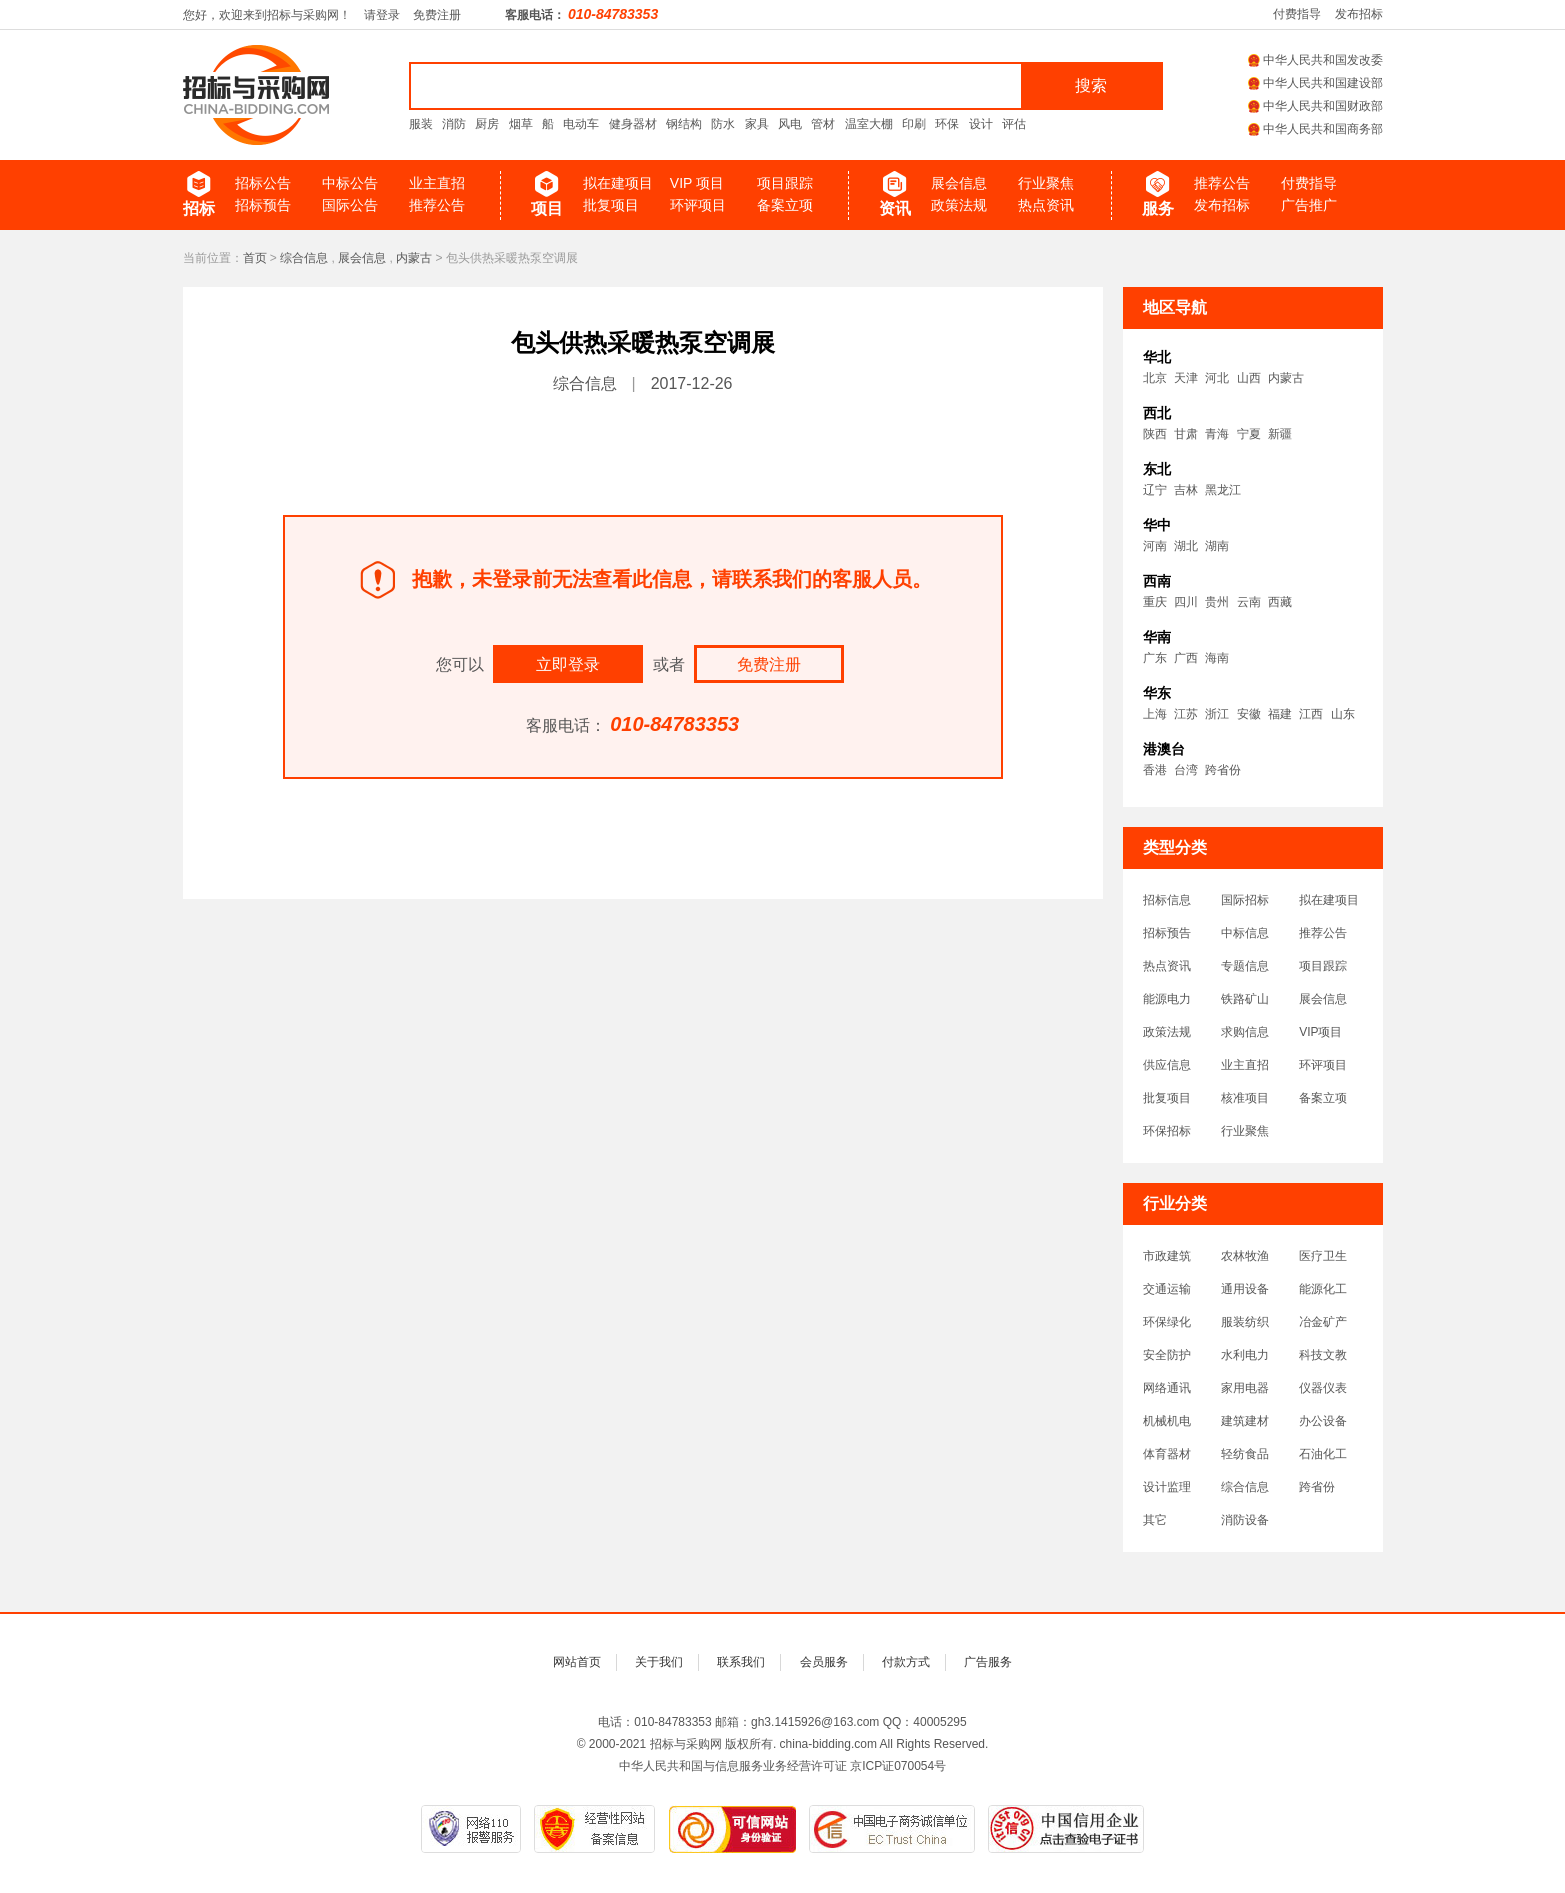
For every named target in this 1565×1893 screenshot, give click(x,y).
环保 (947, 124)
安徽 (1249, 714)
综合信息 (304, 258)
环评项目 (698, 205)
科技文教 (1323, 1355)
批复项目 (611, 205)
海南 (1217, 658)
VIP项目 (1320, 1032)
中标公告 (350, 183)
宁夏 (1249, 434)
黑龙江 (1223, 490)
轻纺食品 (1245, 1454)
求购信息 (1245, 1032)
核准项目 (1245, 1098)
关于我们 (659, 1662)
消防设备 (1245, 1520)
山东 (1343, 714)
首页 (255, 258)
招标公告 (263, 183)
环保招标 (1167, 1131)
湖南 (1217, 546)
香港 (1155, 770)
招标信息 (1167, 900)
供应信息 (1167, 1065)
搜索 (1091, 85)
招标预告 (263, 205)
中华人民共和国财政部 (1315, 106)
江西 (1311, 714)
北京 (1155, 378)
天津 (1186, 378)
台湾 (1186, 770)
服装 (421, 124)
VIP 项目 (697, 183)
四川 (1186, 602)
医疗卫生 (1323, 1256)
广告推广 (1309, 205)
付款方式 (906, 1662)
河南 (1155, 546)
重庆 (1155, 602)
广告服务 (988, 1662)
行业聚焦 (1046, 183)
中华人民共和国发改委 (1315, 60)
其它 (1155, 1520)
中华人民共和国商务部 (1315, 129)
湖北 (1186, 546)
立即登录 (568, 664)
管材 (823, 124)
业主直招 (437, 183)
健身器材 (633, 124)
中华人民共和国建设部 (1315, 83)
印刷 (914, 124)
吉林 (1186, 490)
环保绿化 (1167, 1322)
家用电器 (1245, 1388)
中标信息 (1245, 933)
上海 (1155, 714)
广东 (1155, 658)
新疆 (1280, 434)
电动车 (581, 124)
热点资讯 (1046, 205)
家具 (757, 124)
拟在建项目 (618, 183)
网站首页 (577, 1662)
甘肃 (1186, 434)
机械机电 (1167, 1421)
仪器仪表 (1323, 1388)
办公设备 (1323, 1421)
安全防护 (1167, 1355)
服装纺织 (1245, 1322)
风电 (790, 124)
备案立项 (785, 205)
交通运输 (1167, 1289)
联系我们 (741, 1662)
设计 (981, 124)
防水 (723, 124)
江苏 (1186, 714)
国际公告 (350, 205)
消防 (454, 124)
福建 (1280, 714)
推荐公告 (437, 205)
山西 (1249, 378)
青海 (1217, 434)
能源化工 (1323, 1289)
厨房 (487, 124)
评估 (1014, 124)
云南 (1249, 602)
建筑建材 (1245, 1421)
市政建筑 (1167, 1256)
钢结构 (684, 124)
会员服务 (824, 1662)
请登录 (382, 15)
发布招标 (1359, 14)
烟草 (521, 124)
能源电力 (1167, 999)
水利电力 (1245, 1355)
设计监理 (1167, 1487)
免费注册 (437, 15)
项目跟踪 (785, 183)
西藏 (1280, 602)
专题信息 (1245, 966)
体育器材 (1167, 1454)
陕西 (1155, 434)
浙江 (1217, 714)
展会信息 (959, 183)
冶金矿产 (1323, 1322)
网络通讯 (1167, 1388)
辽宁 (1155, 490)
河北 (1217, 378)
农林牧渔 (1245, 1256)
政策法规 (959, 205)
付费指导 (1297, 14)
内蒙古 (414, 258)
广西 (1186, 658)
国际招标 (1245, 900)
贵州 (1217, 602)
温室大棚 (869, 124)
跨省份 (1223, 770)
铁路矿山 (1245, 999)
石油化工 (1323, 1454)
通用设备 (1245, 1289)
